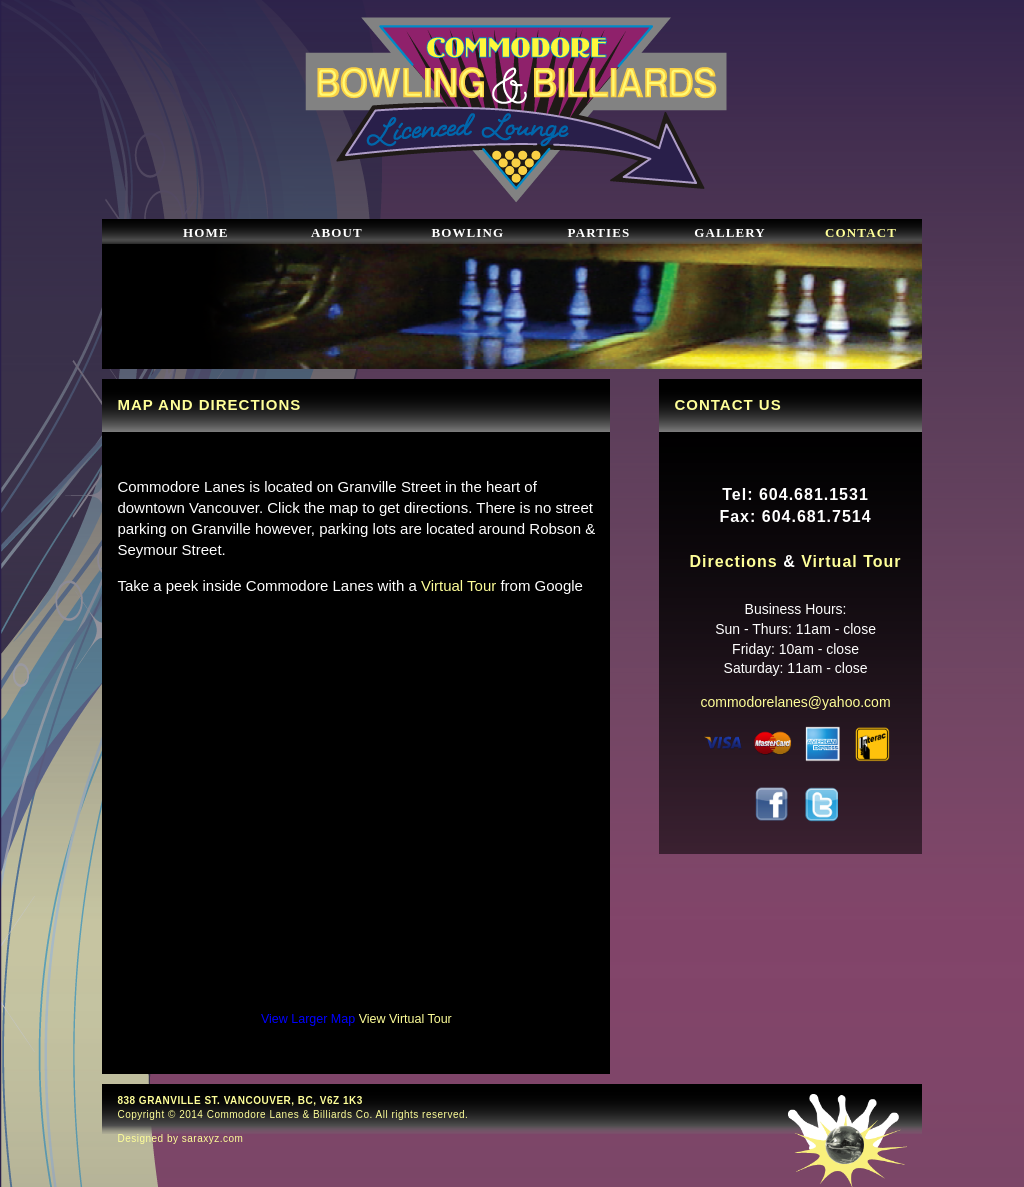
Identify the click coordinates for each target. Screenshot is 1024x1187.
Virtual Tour (458, 585)
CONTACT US (727, 404)
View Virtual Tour (405, 1019)
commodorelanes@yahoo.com (795, 702)
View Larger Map (308, 1019)
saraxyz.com (213, 1138)
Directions (734, 561)
